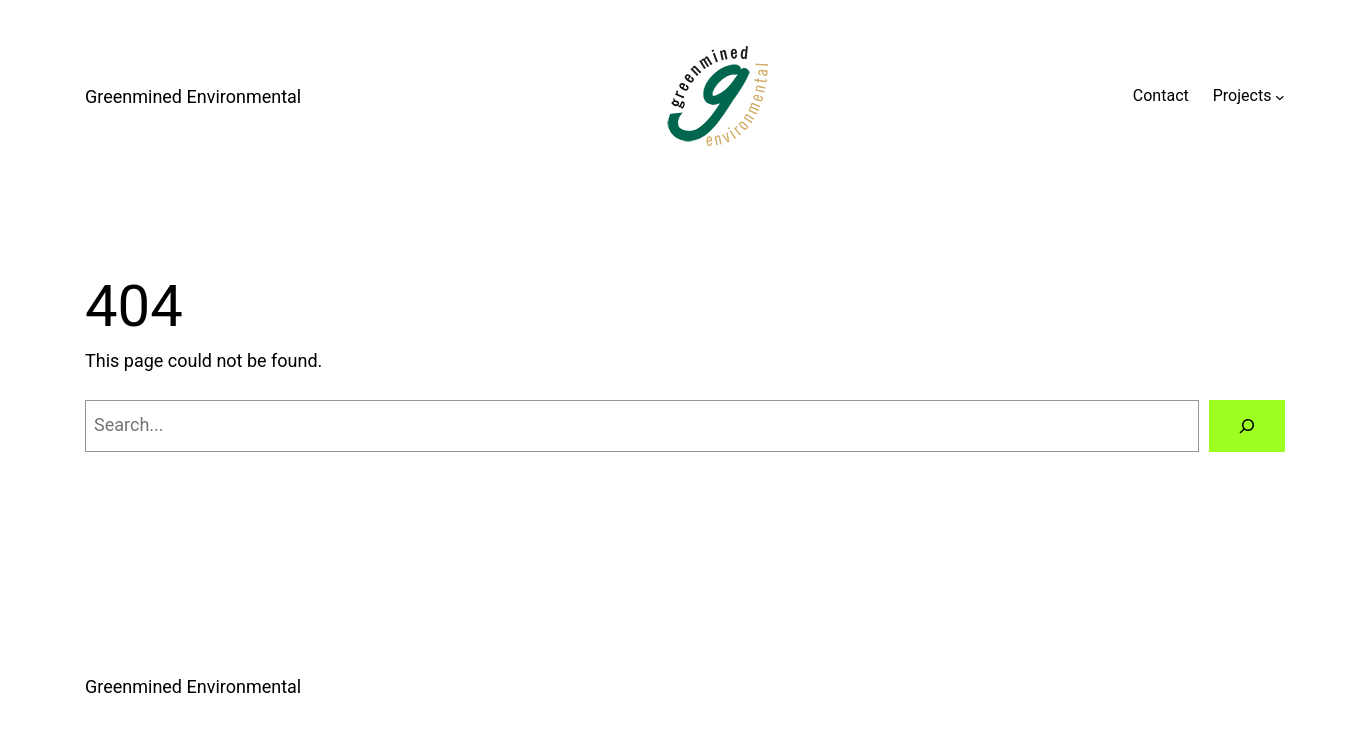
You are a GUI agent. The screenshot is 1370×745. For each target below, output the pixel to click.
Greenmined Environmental (193, 96)
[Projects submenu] (1280, 96)
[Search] (1247, 426)
